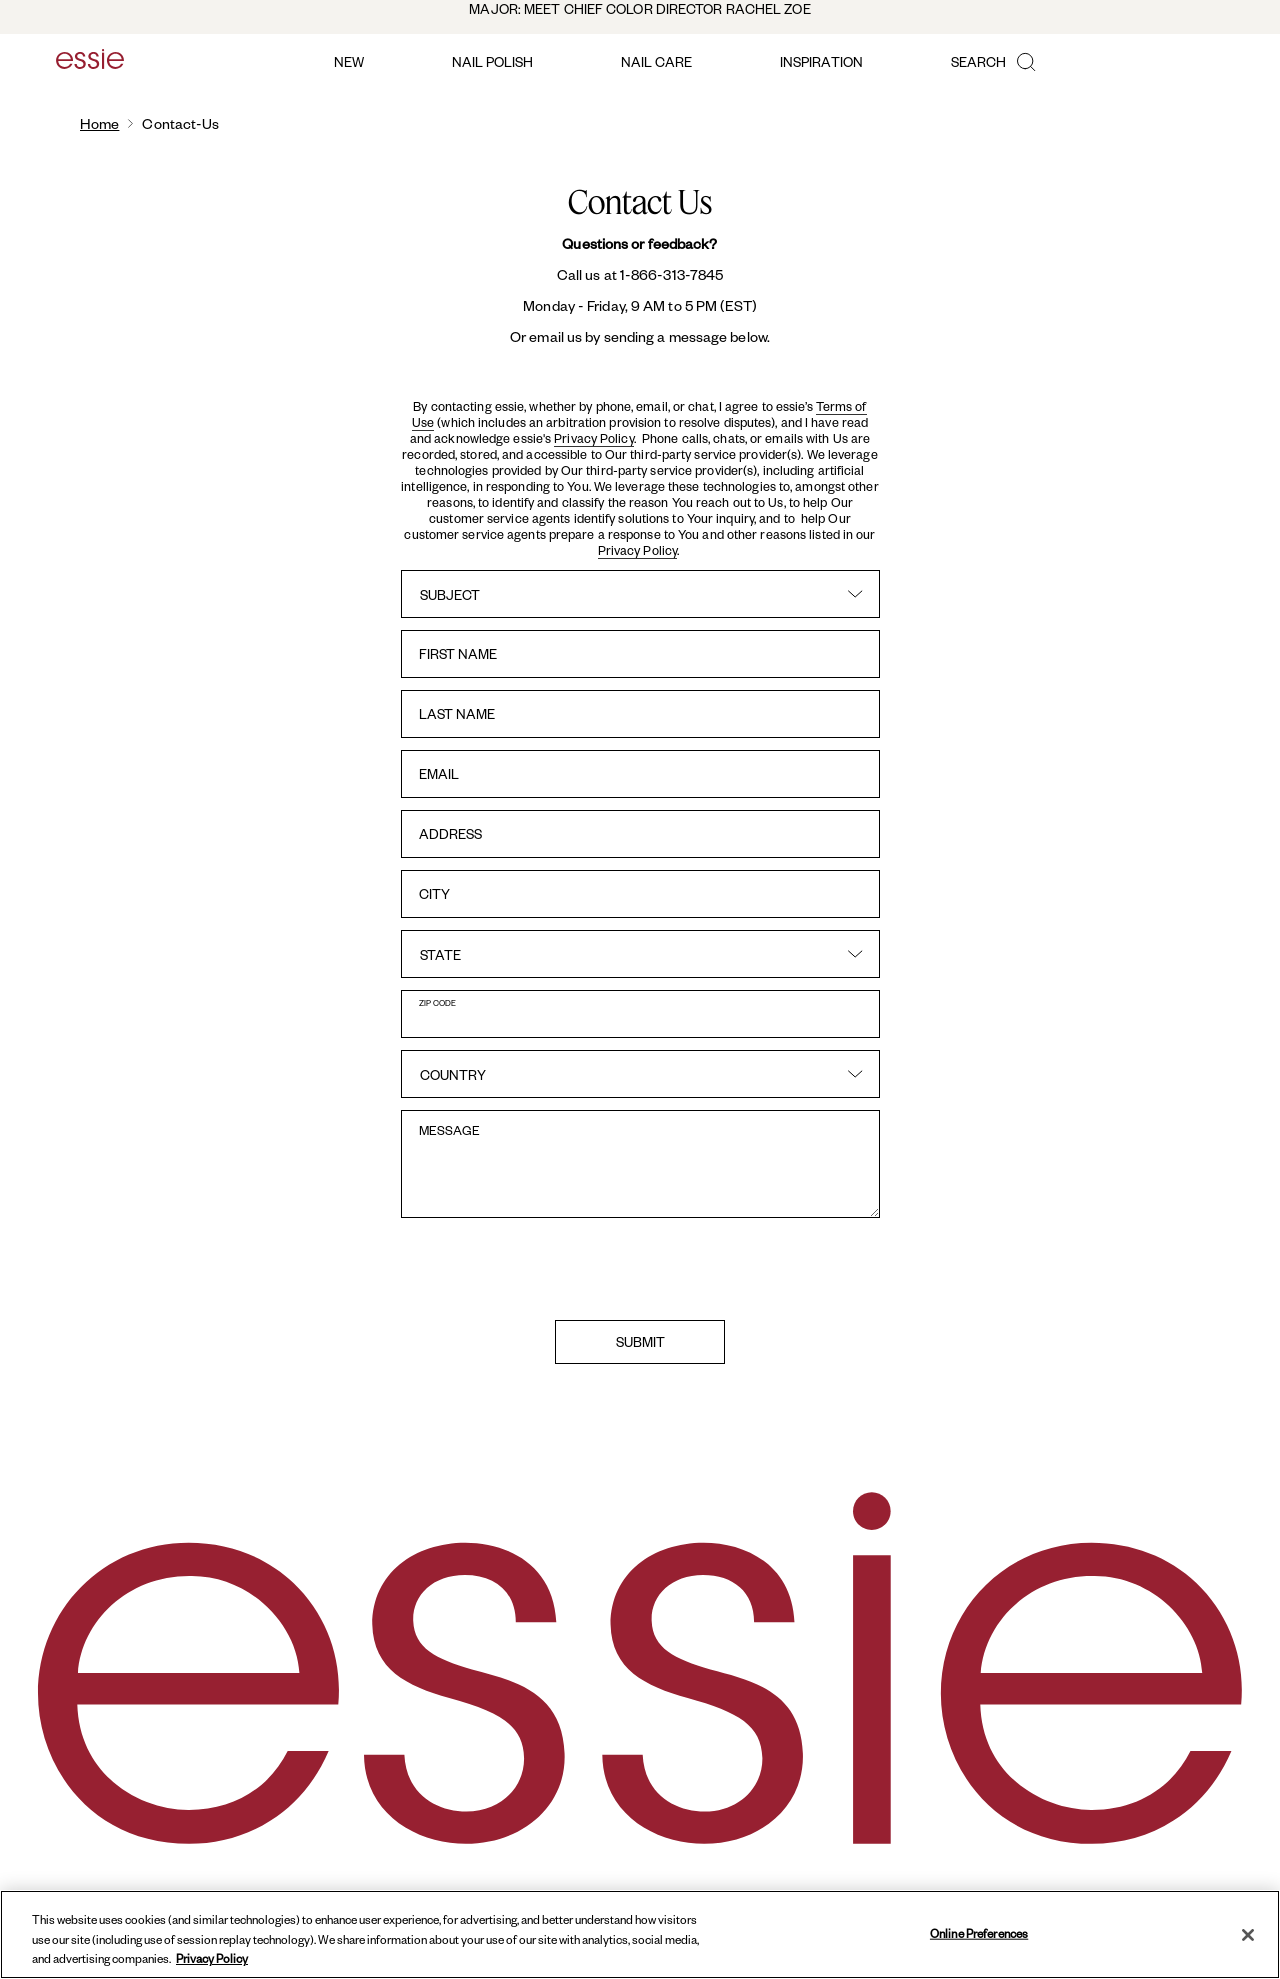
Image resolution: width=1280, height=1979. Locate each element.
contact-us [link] (180, 123)
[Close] (1248, 1935)
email (439, 773)
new (349, 61)
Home (99, 123)
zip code (437, 1002)
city (434, 893)
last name (457, 713)
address (450, 833)
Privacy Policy (593, 438)
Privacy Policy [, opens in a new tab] (212, 1958)
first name (458, 653)
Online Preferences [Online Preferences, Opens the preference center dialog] (979, 1932)
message (449, 1130)
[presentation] (640, 1269)
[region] (640, 1934)
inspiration (821, 61)
